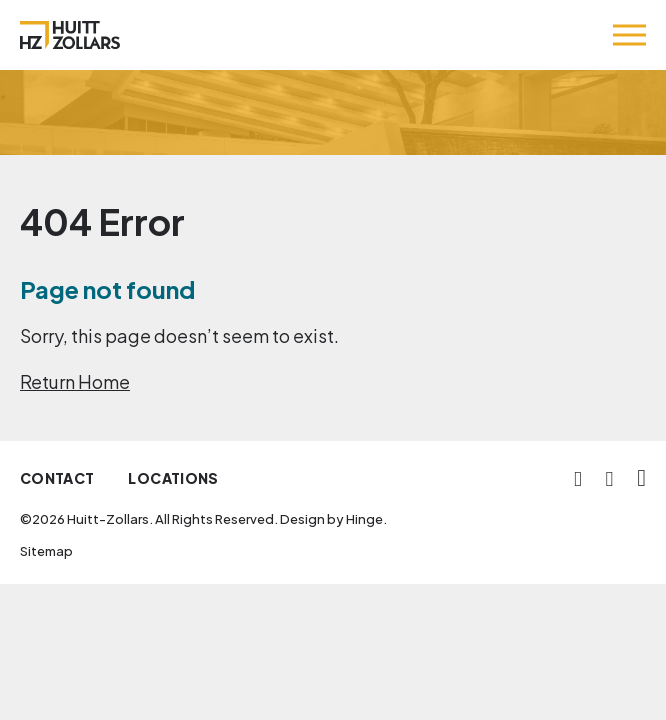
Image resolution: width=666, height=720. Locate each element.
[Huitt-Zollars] (70, 35)
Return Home (75, 381)
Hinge (364, 519)
